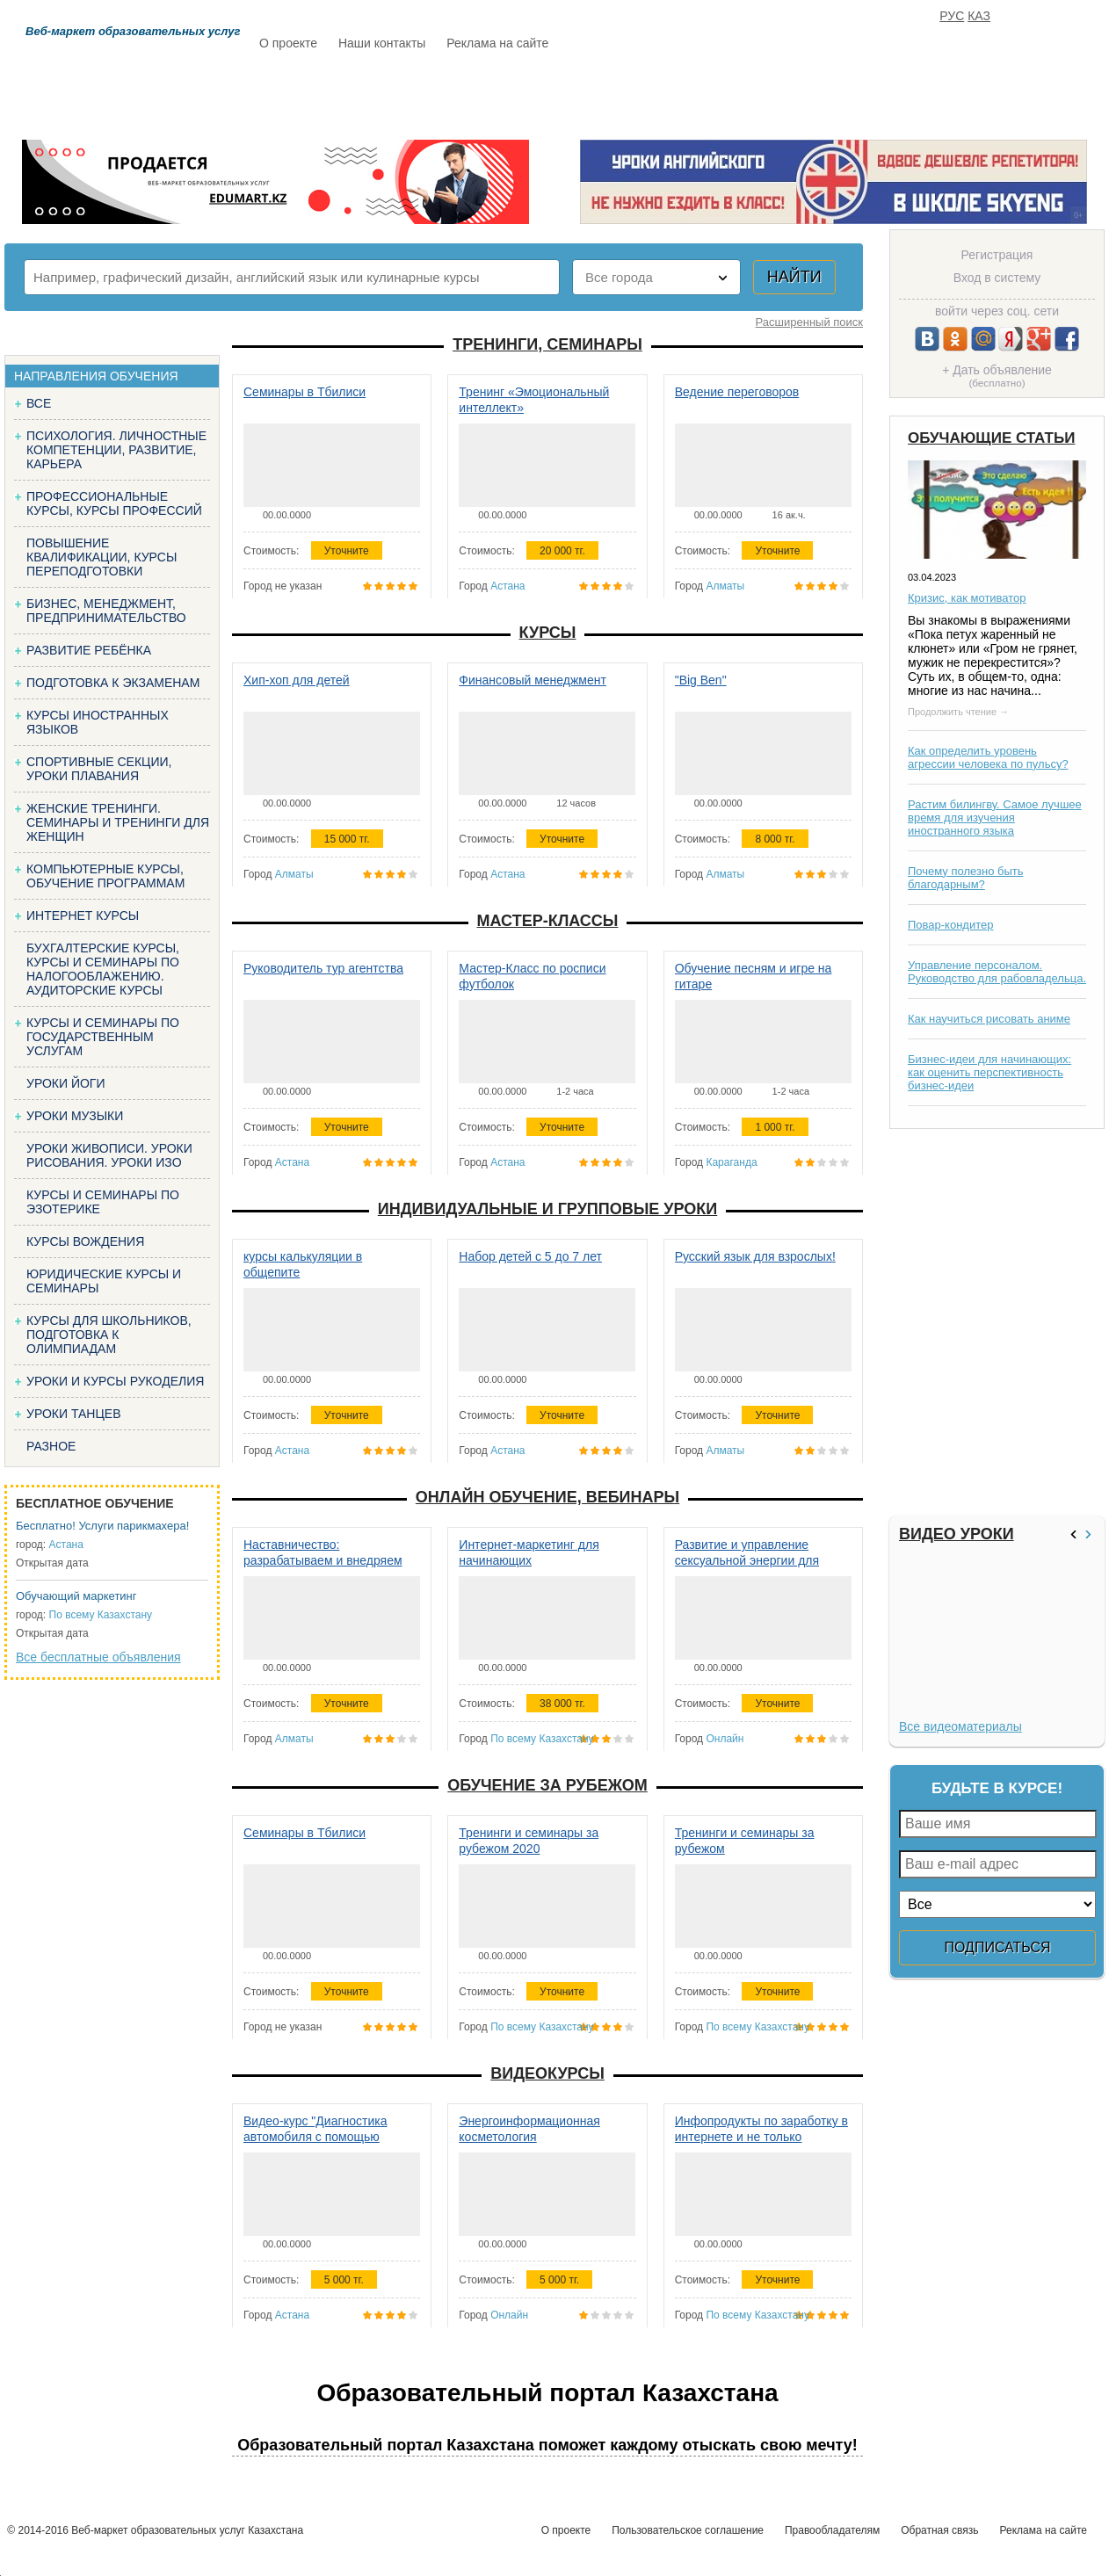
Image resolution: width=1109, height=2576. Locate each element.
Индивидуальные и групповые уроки (547, 1209)
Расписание (321, 94)
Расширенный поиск (809, 322)
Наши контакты (381, 43)
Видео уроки (956, 1534)
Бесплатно (533, 94)
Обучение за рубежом (547, 1785)
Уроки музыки (74, 1116)
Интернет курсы (82, 915)
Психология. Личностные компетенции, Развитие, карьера (116, 450)
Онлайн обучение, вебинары (547, 1497)
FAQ (800, 94)
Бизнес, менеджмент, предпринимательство (106, 611)
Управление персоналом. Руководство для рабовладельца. (997, 972)
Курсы (547, 632)
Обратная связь (939, 2530)
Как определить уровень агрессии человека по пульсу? (988, 757)
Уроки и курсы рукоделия (115, 1381)
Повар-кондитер (950, 924)
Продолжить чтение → (958, 711)
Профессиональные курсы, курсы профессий (114, 503)
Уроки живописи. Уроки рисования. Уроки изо (109, 1155)
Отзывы (722, 94)
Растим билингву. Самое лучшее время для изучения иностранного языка (995, 817)
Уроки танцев (73, 1414)
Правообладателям (832, 2530)
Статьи (632, 94)
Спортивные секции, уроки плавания (98, 769)
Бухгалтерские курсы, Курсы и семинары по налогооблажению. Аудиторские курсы (102, 969)
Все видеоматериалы (960, 1726)
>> (1090, 1534)
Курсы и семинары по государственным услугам (102, 1037)
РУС (951, 16)
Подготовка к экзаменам (112, 683)
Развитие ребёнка (88, 650)
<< (1075, 1534)
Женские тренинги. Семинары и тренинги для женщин (117, 822)
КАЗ (979, 16)
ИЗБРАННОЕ (889, 94)
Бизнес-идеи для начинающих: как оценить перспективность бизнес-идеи (989, 1072)
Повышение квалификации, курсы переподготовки (101, 557)
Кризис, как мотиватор (967, 597)
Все (38, 403)
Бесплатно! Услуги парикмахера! (102, 1525)
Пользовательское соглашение (688, 2530)
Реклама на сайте (497, 43)
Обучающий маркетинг (76, 1596)
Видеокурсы (547, 2073)
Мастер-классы (548, 921)
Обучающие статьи (991, 438)
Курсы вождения (85, 1241)
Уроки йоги (65, 1083)
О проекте (288, 43)
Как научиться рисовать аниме (989, 1018)
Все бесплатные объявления (98, 1657)
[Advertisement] (994, 1322)
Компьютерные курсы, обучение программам (105, 876)
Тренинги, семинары (547, 344)
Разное (51, 1446)
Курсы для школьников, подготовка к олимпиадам (109, 1334)
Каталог (429, 94)
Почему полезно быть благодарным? (966, 878)
